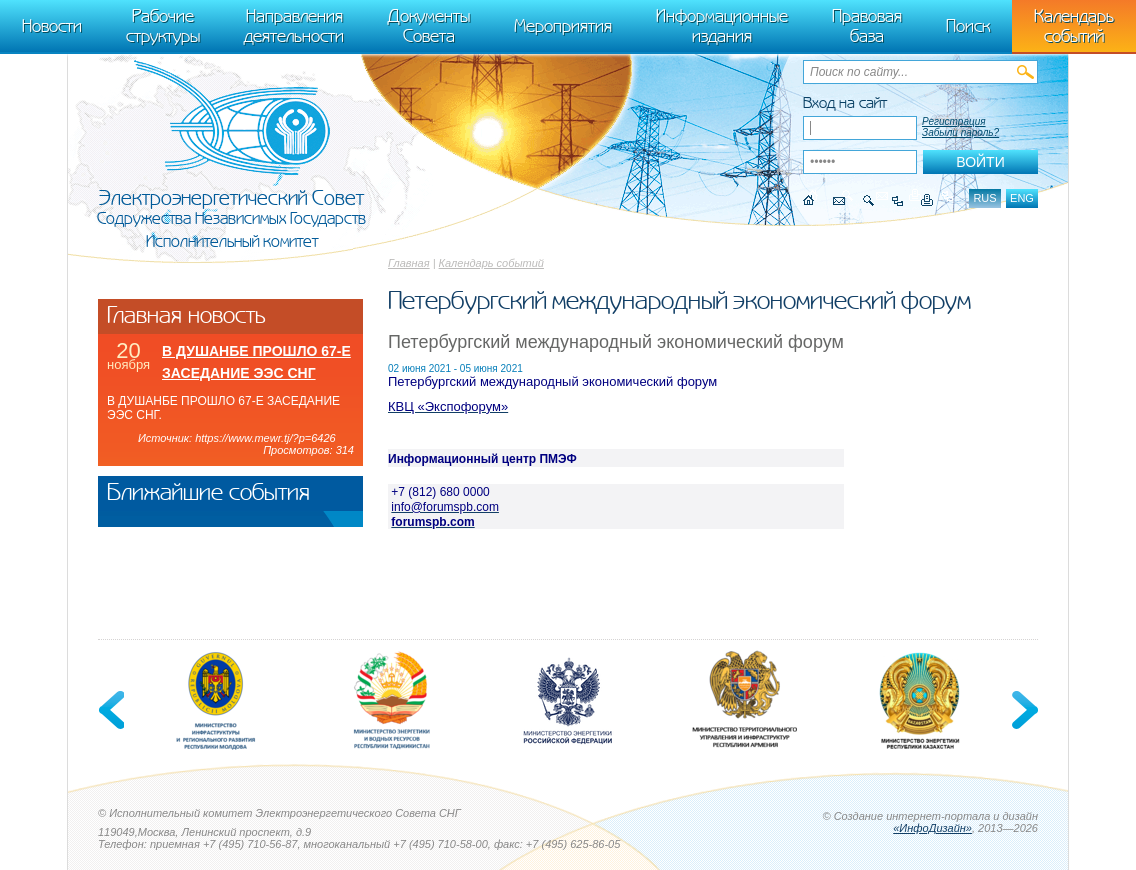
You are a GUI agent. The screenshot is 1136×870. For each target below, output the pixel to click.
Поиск (968, 26)
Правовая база (867, 26)
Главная (409, 263)
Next (1023, 710)
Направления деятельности (294, 26)
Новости (52, 26)
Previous (113, 710)
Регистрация (954, 121)
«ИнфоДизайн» (932, 828)
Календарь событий (491, 263)
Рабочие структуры (163, 26)
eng (1022, 198)
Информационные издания (722, 26)
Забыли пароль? (960, 132)
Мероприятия (563, 26)
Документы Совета (429, 26)
